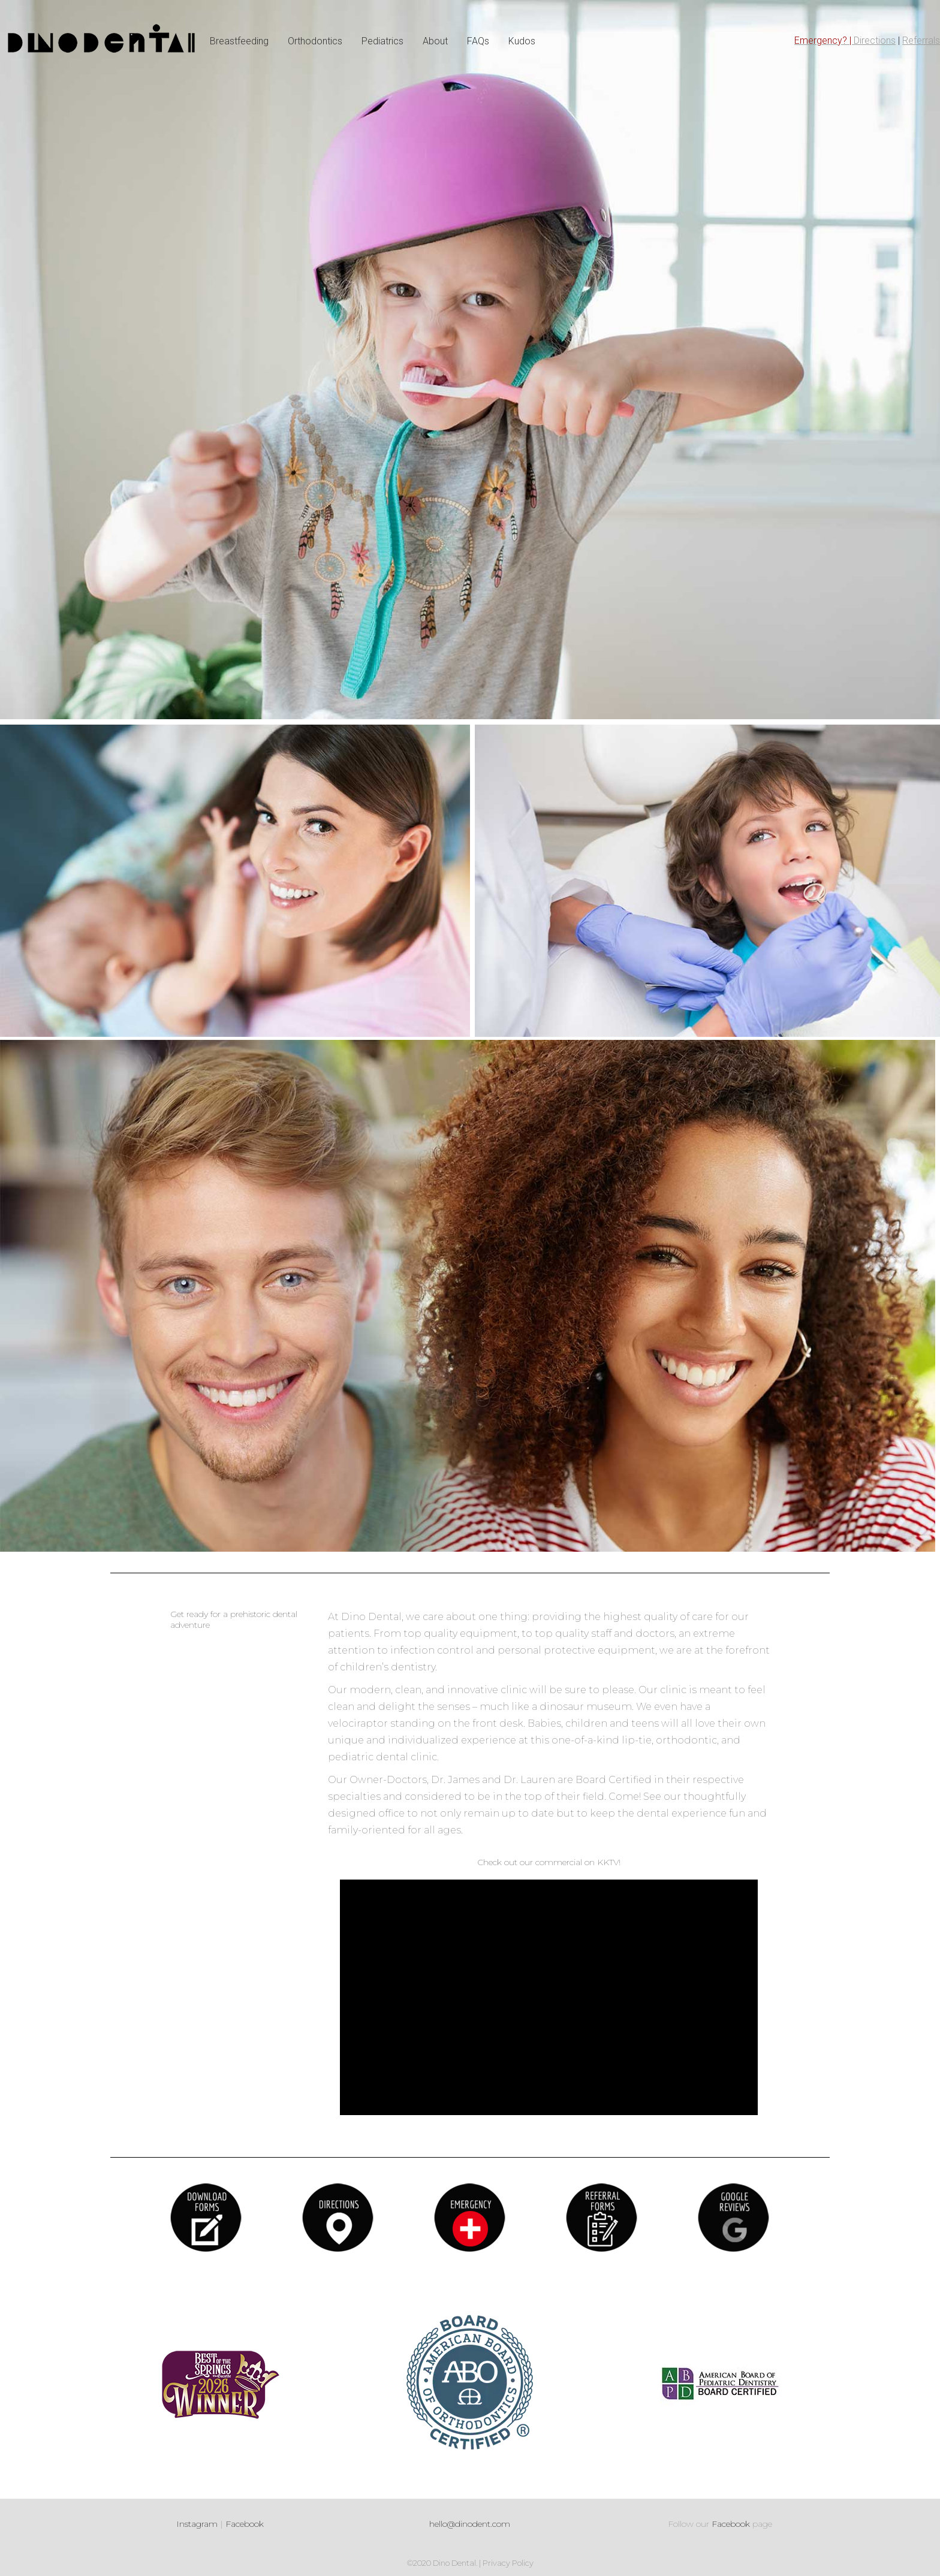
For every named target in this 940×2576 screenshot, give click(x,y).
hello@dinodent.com (469, 2523)
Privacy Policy (508, 2563)
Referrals (921, 40)
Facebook (244, 2523)
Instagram (197, 2523)
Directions (875, 40)
